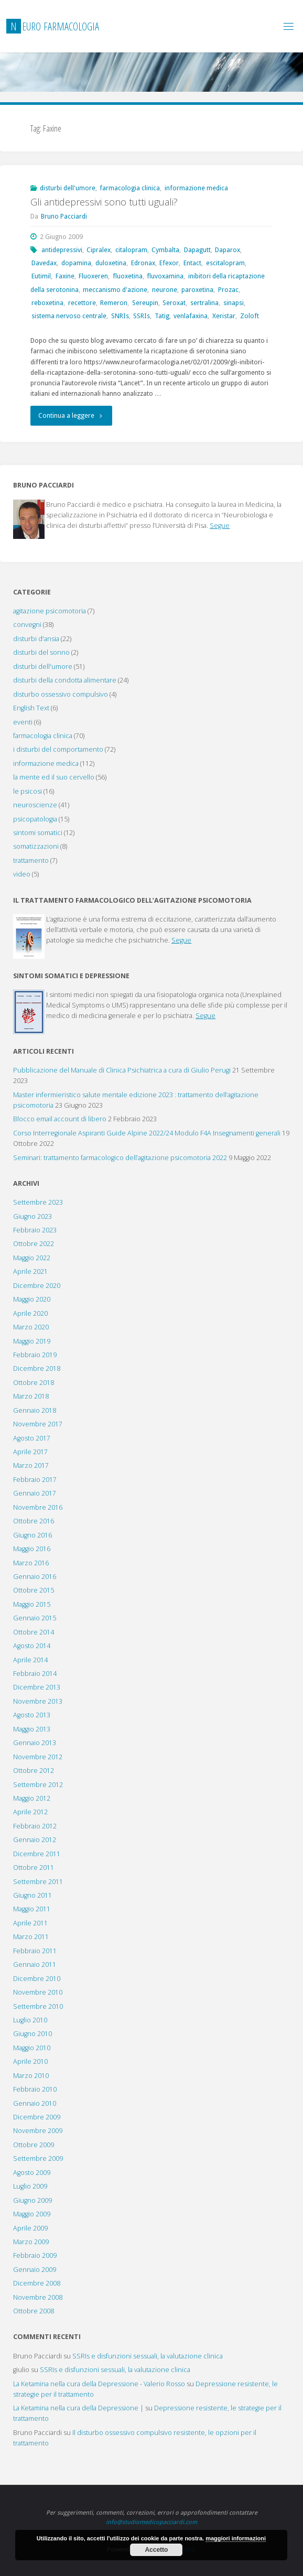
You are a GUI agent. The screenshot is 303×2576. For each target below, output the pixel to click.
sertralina (204, 303)
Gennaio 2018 (34, 1410)
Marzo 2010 (31, 2075)
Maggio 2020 (31, 1299)
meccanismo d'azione (115, 290)
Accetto (156, 2549)
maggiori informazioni (235, 2538)
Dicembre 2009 (36, 2117)
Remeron (113, 303)
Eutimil (41, 276)
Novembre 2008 (37, 2297)
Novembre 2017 (37, 1424)
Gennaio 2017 (34, 1493)
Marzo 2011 (31, 1936)
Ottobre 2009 (33, 2144)
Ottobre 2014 (33, 1632)
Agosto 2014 (31, 1645)
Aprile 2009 (30, 2228)
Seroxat (174, 303)
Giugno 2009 (32, 2200)
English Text (31, 707)
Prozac (228, 290)
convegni (27, 624)
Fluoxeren (93, 276)
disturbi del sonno (41, 652)
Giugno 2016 (32, 1535)
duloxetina (110, 263)
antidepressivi (61, 250)
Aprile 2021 (30, 1271)
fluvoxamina (165, 276)
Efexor (169, 263)
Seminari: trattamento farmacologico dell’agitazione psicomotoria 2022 (120, 1157)
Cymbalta (165, 250)
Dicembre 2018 (36, 1368)
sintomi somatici (37, 832)
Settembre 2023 (38, 1202)
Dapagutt (197, 250)
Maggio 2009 (31, 2214)
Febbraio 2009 (35, 2255)
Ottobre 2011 (33, 1867)
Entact (192, 263)
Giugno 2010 (32, 2033)
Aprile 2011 (30, 1923)
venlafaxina (191, 316)
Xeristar (223, 316)
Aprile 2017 (30, 1451)
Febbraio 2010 (35, 2089)
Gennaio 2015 (34, 1618)
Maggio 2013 (31, 1729)
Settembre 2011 (38, 1881)
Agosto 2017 (31, 1438)
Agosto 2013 (31, 1715)
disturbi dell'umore (67, 188)
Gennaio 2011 (34, 1964)
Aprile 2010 (30, 2061)
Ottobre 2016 (33, 1521)
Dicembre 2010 (36, 1978)
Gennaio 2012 (34, 1839)
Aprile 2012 (30, 1811)
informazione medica (196, 188)
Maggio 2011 (31, 1908)
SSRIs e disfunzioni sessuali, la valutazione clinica (147, 2356)
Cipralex (98, 250)
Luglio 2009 (30, 2186)
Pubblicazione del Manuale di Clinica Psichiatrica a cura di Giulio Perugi (122, 1070)
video (21, 874)
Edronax (143, 263)
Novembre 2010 (37, 1992)
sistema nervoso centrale (68, 316)
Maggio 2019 (31, 1341)
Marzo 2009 (31, 2241)
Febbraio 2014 (35, 1673)
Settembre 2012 (38, 1784)
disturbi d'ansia (36, 638)
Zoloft (249, 316)
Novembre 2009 (37, 2130)
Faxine (65, 276)
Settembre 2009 (38, 2158)
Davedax (44, 263)
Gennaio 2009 (34, 2269)
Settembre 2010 (38, 2006)
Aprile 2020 (30, 1313)
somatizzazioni (36, 846)
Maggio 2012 (31, 1798)
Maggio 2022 (31, 1257)
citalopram (131, 250)
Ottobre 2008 (33, 2311)
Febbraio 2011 (35, 1950)
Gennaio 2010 (34, 2103)
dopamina (76, 263)
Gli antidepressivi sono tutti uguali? (104, 202)
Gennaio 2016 (34, 1576)
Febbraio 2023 (35, 1230)
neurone (164, 290)
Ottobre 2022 (33, 1243)
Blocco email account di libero (59, 1118)
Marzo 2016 (31, 1562)
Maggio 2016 (31, 1548)
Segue (220, 525)
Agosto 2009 (31, 2172)
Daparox (227, 250)
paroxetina (197, 290)
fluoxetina (128, 276)
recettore (82, 303)
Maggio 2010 (31, 2047)
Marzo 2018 (31, 1396)
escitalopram (225, 263)
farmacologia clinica (130, 188)
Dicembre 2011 (36, 1853)
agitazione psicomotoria (49, 611)
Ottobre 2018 (33, 1382)
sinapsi (233, 303)
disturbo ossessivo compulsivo (60, 694)
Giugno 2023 (32, 1216)
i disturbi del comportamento (58, 749)
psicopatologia (35, 819)
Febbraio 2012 (35, 1826)
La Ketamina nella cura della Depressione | (78, 2408)
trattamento (31, 860)
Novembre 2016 (37, 1507)
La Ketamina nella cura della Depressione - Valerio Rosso (99, 2383)
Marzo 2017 (31, 1465)
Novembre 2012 (37, 1756)
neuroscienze (35, 804)
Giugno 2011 (32, 1895)
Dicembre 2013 (36, 1687)
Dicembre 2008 (36, 2283)
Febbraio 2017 (35, 1479)
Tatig (162, 316)
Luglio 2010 (30, 2020)
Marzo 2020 (31, 1327)
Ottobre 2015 (33, 1590)
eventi (23, 722)
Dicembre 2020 (36, 1285)
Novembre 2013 (37, 1701)
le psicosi (27, 791)
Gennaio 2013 (34, 1742)
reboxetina (47, 303)
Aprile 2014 (30, 1659)
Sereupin (145, 303)
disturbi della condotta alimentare (64, 680)
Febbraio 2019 (35, 1354)
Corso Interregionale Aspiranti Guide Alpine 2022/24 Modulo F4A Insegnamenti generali (146, 1133)
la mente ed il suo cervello (53, 777)
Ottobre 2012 (33, 1770)
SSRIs (141, 316)
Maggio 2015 (31, 1604)
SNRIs (120, 316)
